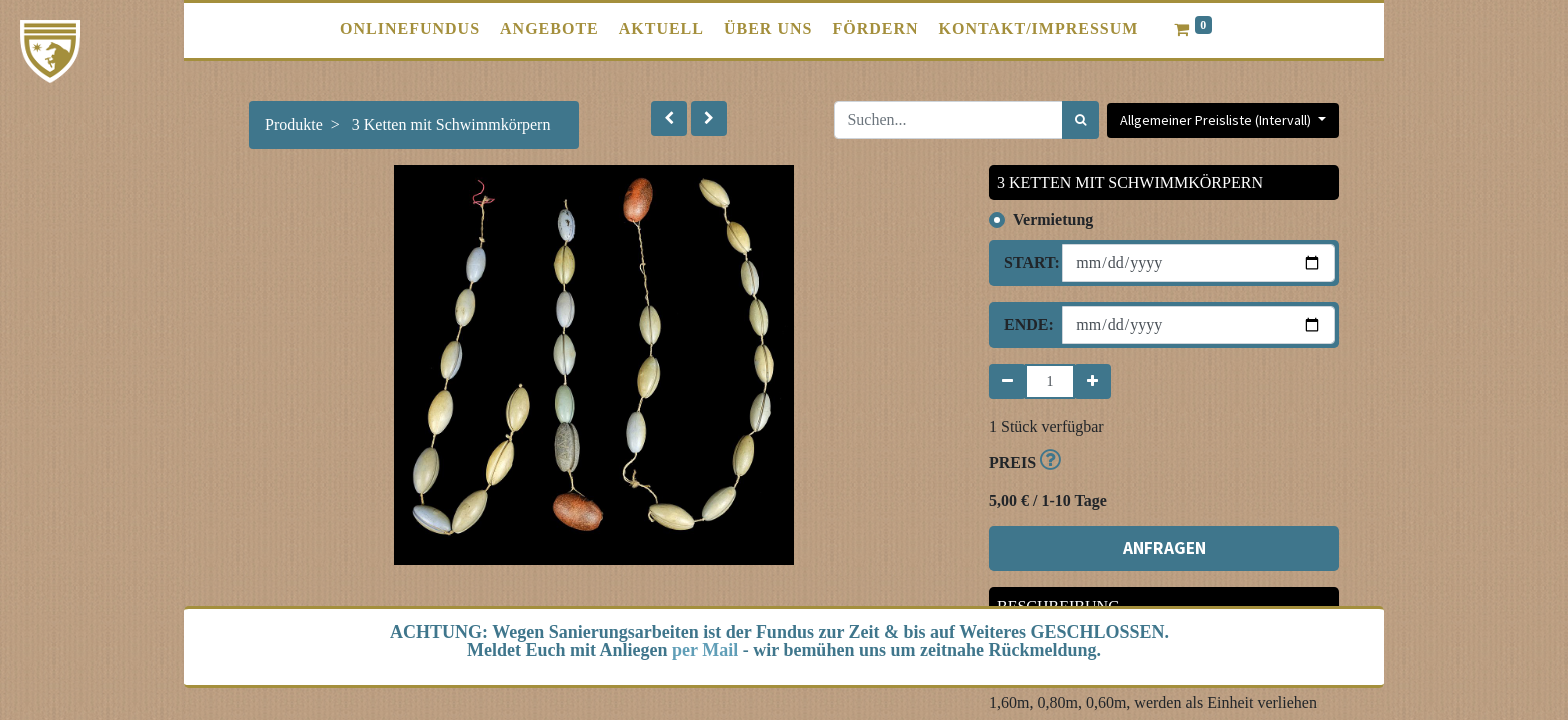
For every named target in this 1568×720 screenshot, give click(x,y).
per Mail (705, 650)
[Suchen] (1080, 120)
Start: (1025, 262)
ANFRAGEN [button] (1164, 548)
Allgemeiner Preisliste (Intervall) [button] (1217, 120)
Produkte (294, 124)
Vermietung (1053, 219)
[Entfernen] (1007, 381)
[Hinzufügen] (1092, 381)
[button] (669, 118)
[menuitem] (410, 29)
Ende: (1025, 324)
